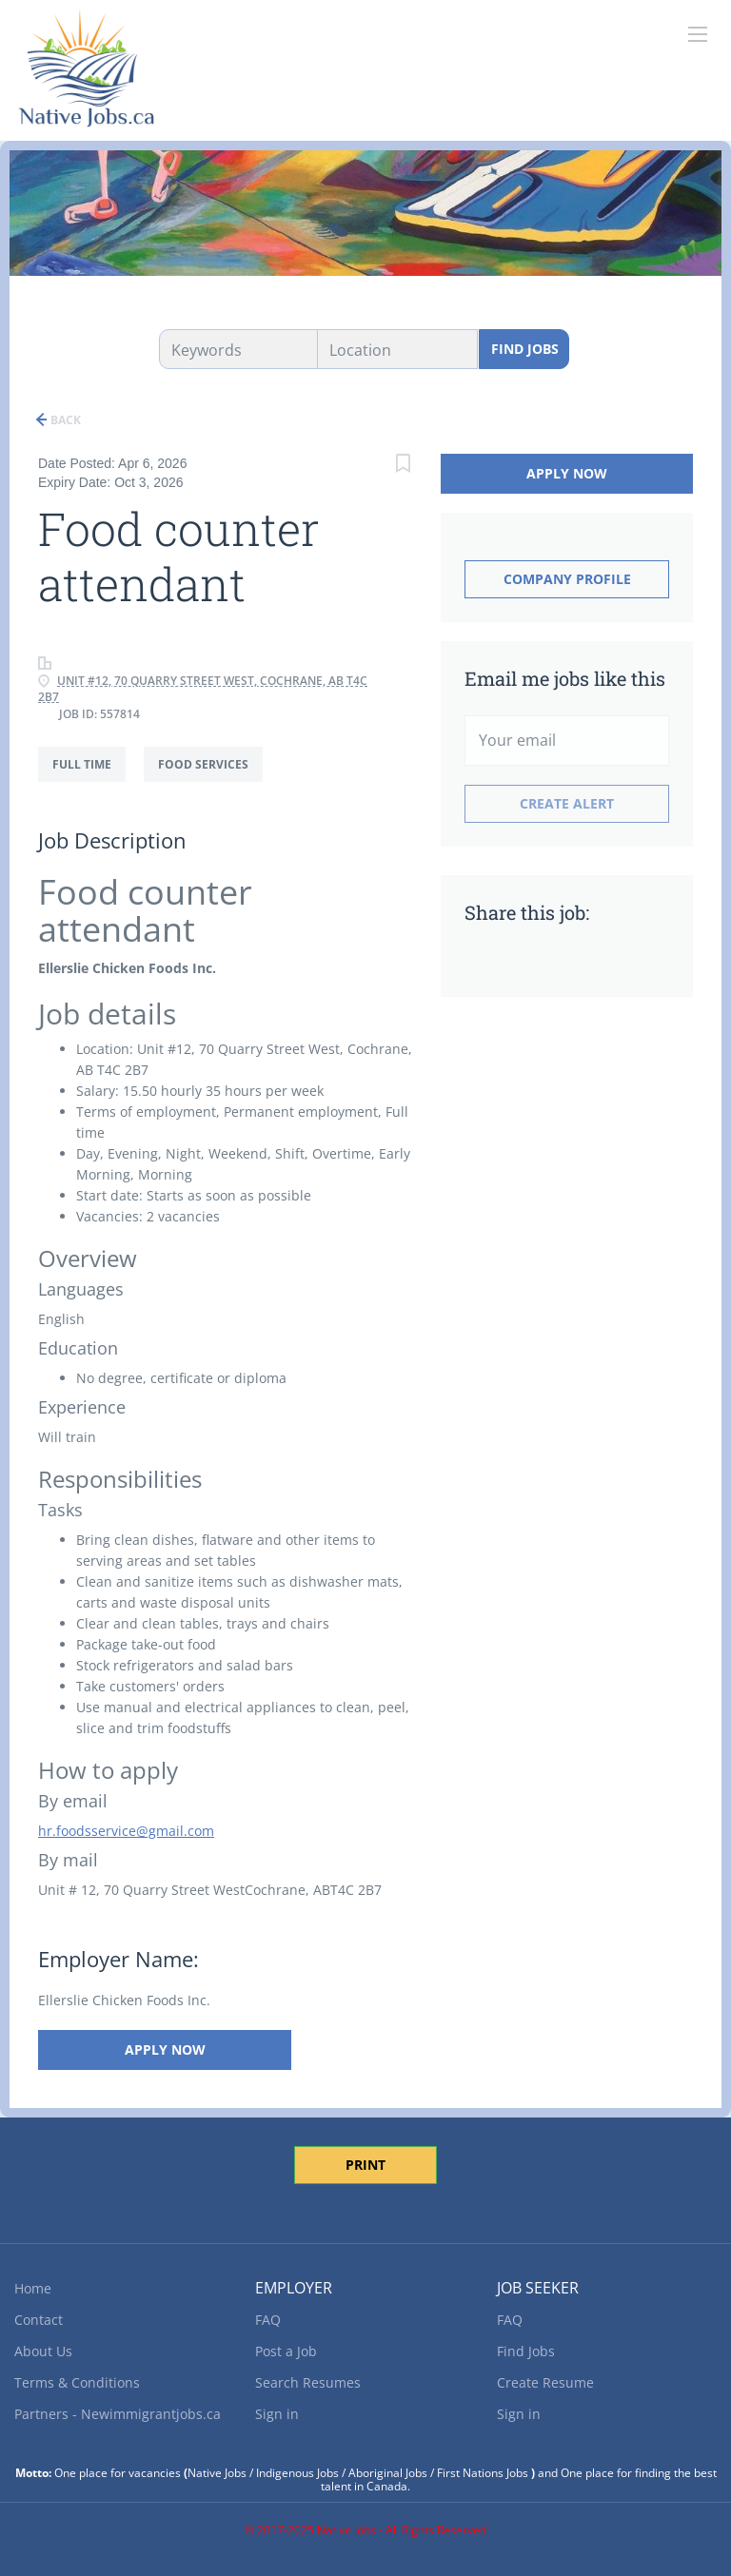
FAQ (268, 2320)
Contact (38, 2320)
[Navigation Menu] (697, 34)
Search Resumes (308, 2382)
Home (32, 2288)
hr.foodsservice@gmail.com (126, 1831)
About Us (43, 2351)
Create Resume (545, 2382)
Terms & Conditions (77, 2382)
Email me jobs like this (564, 678)
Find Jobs (525, 349)
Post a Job (286, 2351)
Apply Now (164, 2049)
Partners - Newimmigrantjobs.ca (117, 2414)
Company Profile (567, 579)
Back (64, 420)
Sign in (277, 2414)
